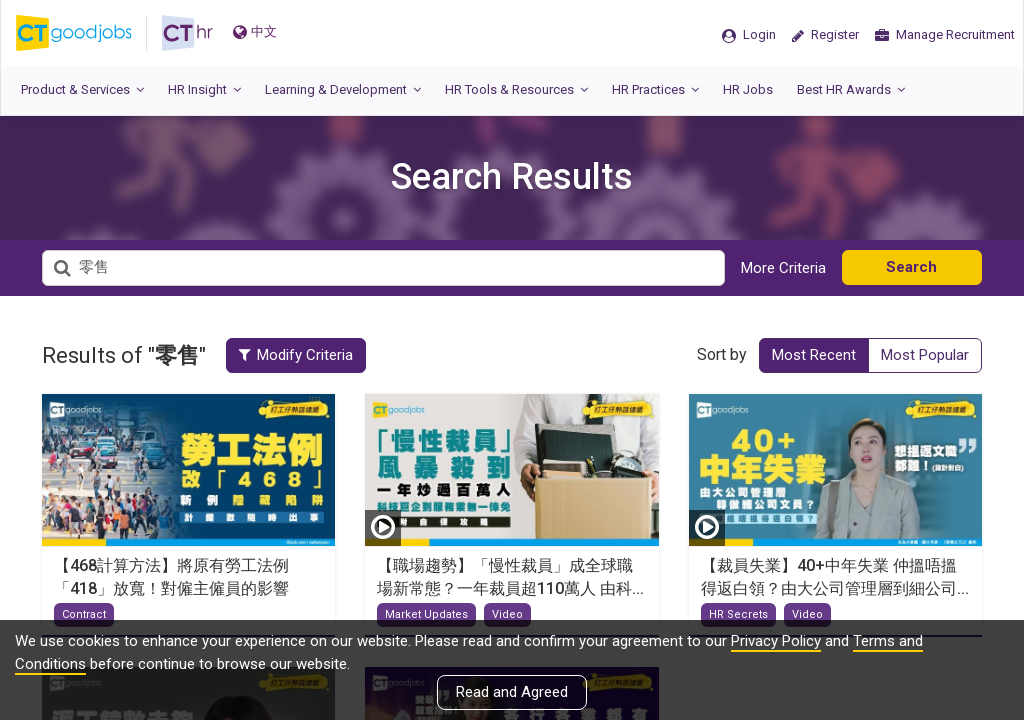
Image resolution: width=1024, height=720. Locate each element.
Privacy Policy (776, 641)
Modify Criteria (296, 355)
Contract (84, 614)
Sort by (722, 354)
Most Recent (814, 355)
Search (911, 267)
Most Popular (925, 355)
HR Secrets (738, 614)
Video (507, 614)
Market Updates (426, 614)
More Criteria (783, 268)
